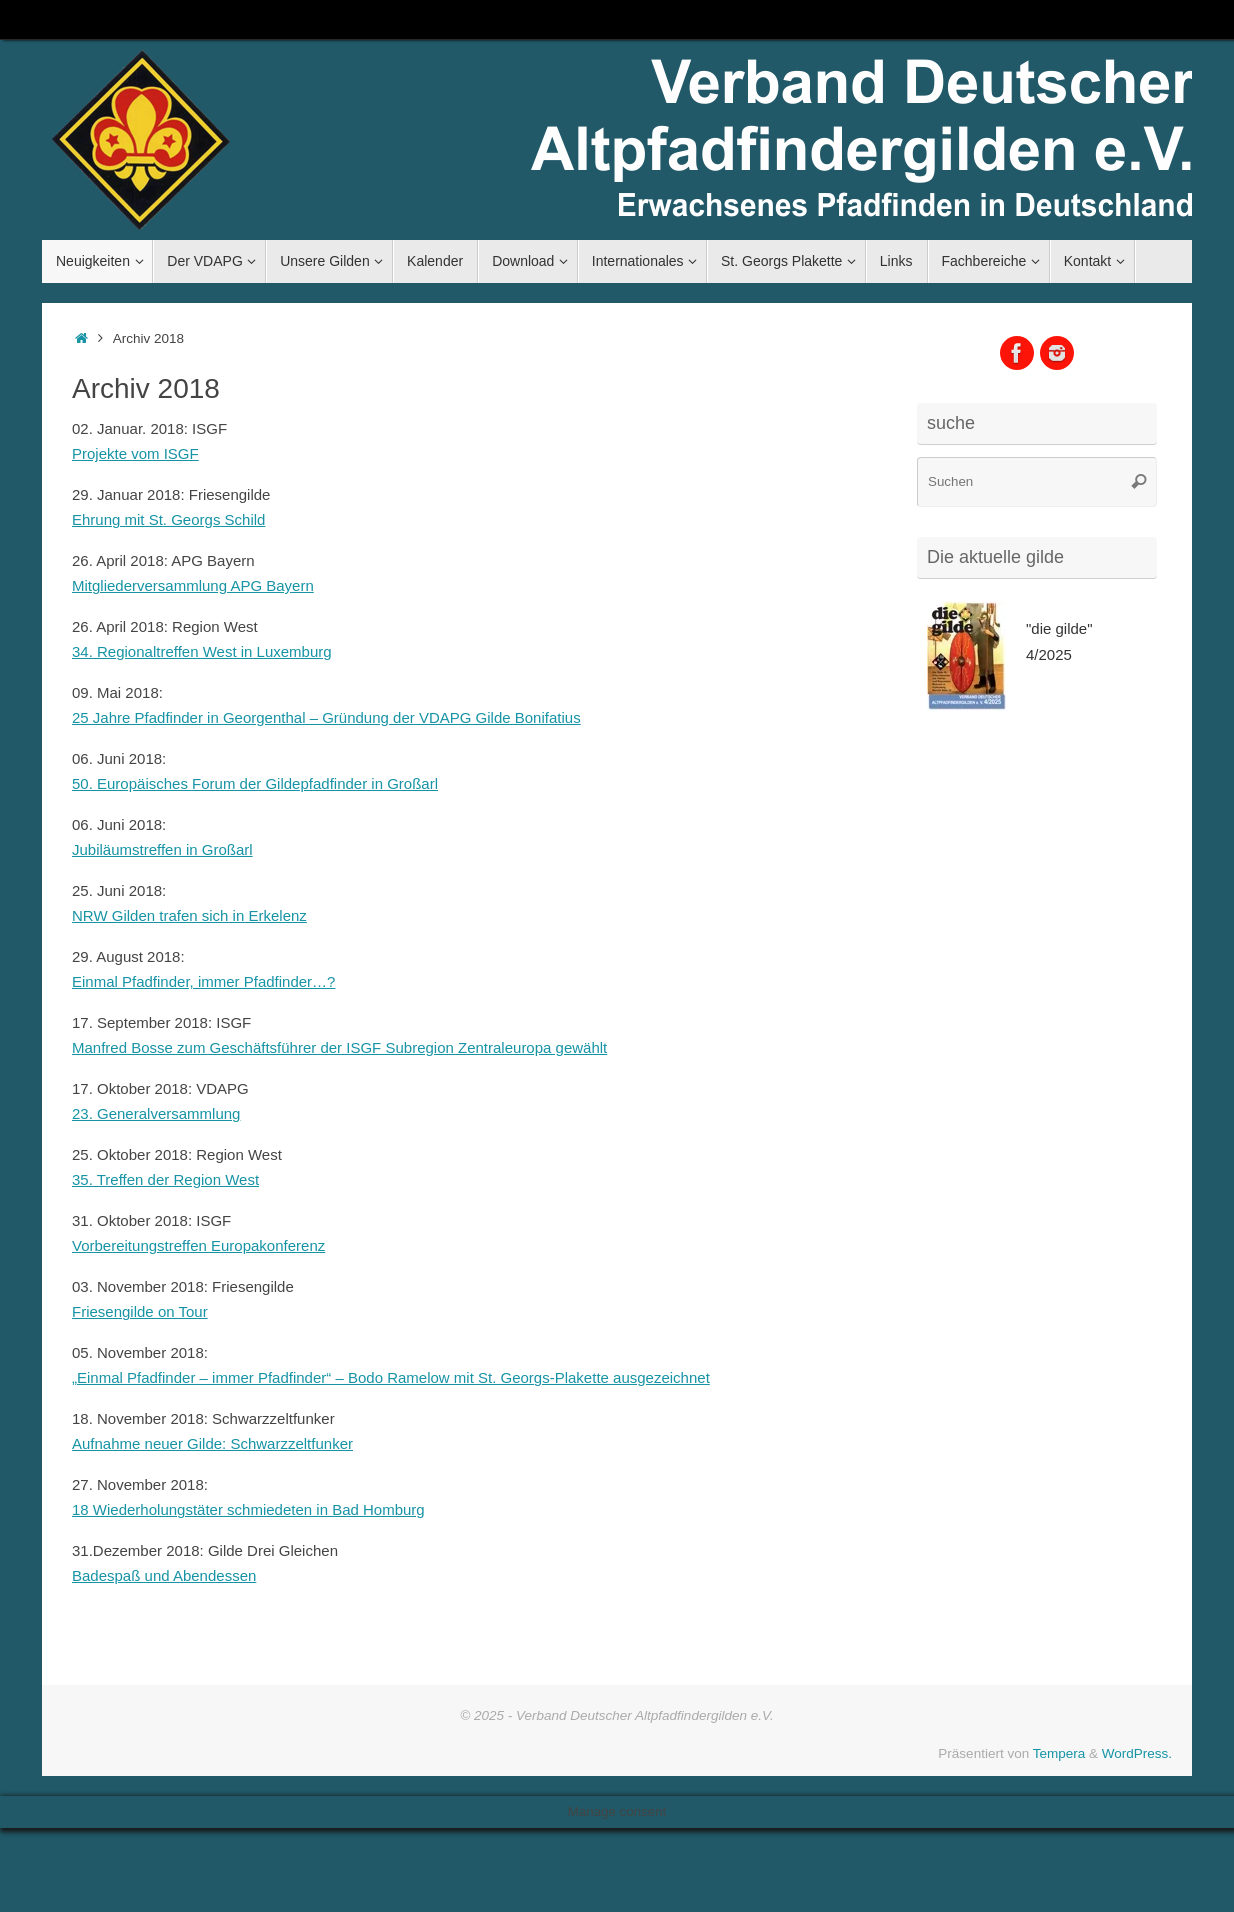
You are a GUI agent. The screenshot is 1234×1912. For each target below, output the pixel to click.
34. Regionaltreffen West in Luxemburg (202, 651)
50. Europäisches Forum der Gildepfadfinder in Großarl (255, 783)
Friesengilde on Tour (140, 1311)
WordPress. (1137, 1753)
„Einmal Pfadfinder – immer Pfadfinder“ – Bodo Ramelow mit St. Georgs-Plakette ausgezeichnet (391, 1377)
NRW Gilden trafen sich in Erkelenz (189, 915)
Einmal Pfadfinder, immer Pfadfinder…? (203, 981)
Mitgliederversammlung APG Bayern (193, 585)
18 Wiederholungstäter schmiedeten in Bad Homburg (248, 1509)
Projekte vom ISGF (135, 453)
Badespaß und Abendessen (164, 1575)
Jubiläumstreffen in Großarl (162, 849)
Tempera (1059, 1753)
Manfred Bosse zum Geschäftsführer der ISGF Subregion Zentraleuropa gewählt (339, 1047)
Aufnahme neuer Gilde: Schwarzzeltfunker (212, 1443)
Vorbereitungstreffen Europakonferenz (198, 1245)
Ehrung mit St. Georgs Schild (168, 519)
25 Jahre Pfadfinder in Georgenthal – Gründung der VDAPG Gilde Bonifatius (326, 717)
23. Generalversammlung (156, 1113)
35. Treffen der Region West (165, 1179)
